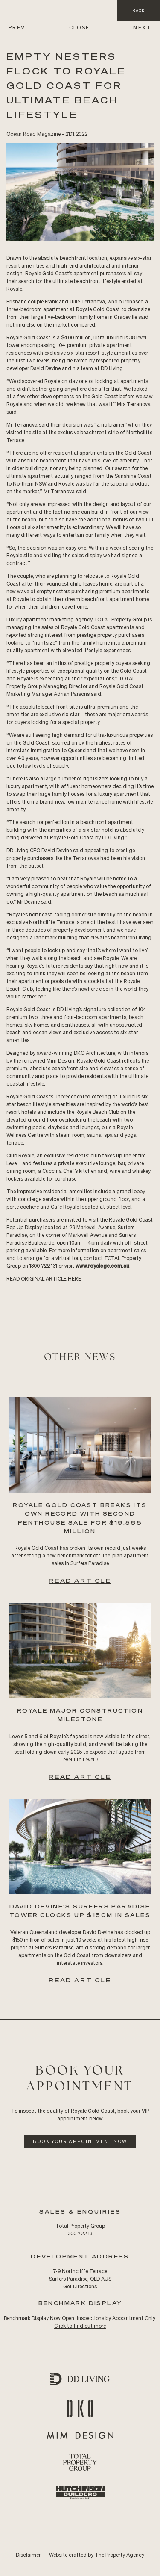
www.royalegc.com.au (102, 1266)
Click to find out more (80, 2326)
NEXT (142, 27)
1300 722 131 (80, 2233)
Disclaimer (28, 2555)
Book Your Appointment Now (80, 2141)
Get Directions (80, 2286)
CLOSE (79, 27)
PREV (17, 27)
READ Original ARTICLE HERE (43, 1278)
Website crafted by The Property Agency (96, 2555)
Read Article (80, 1580)
